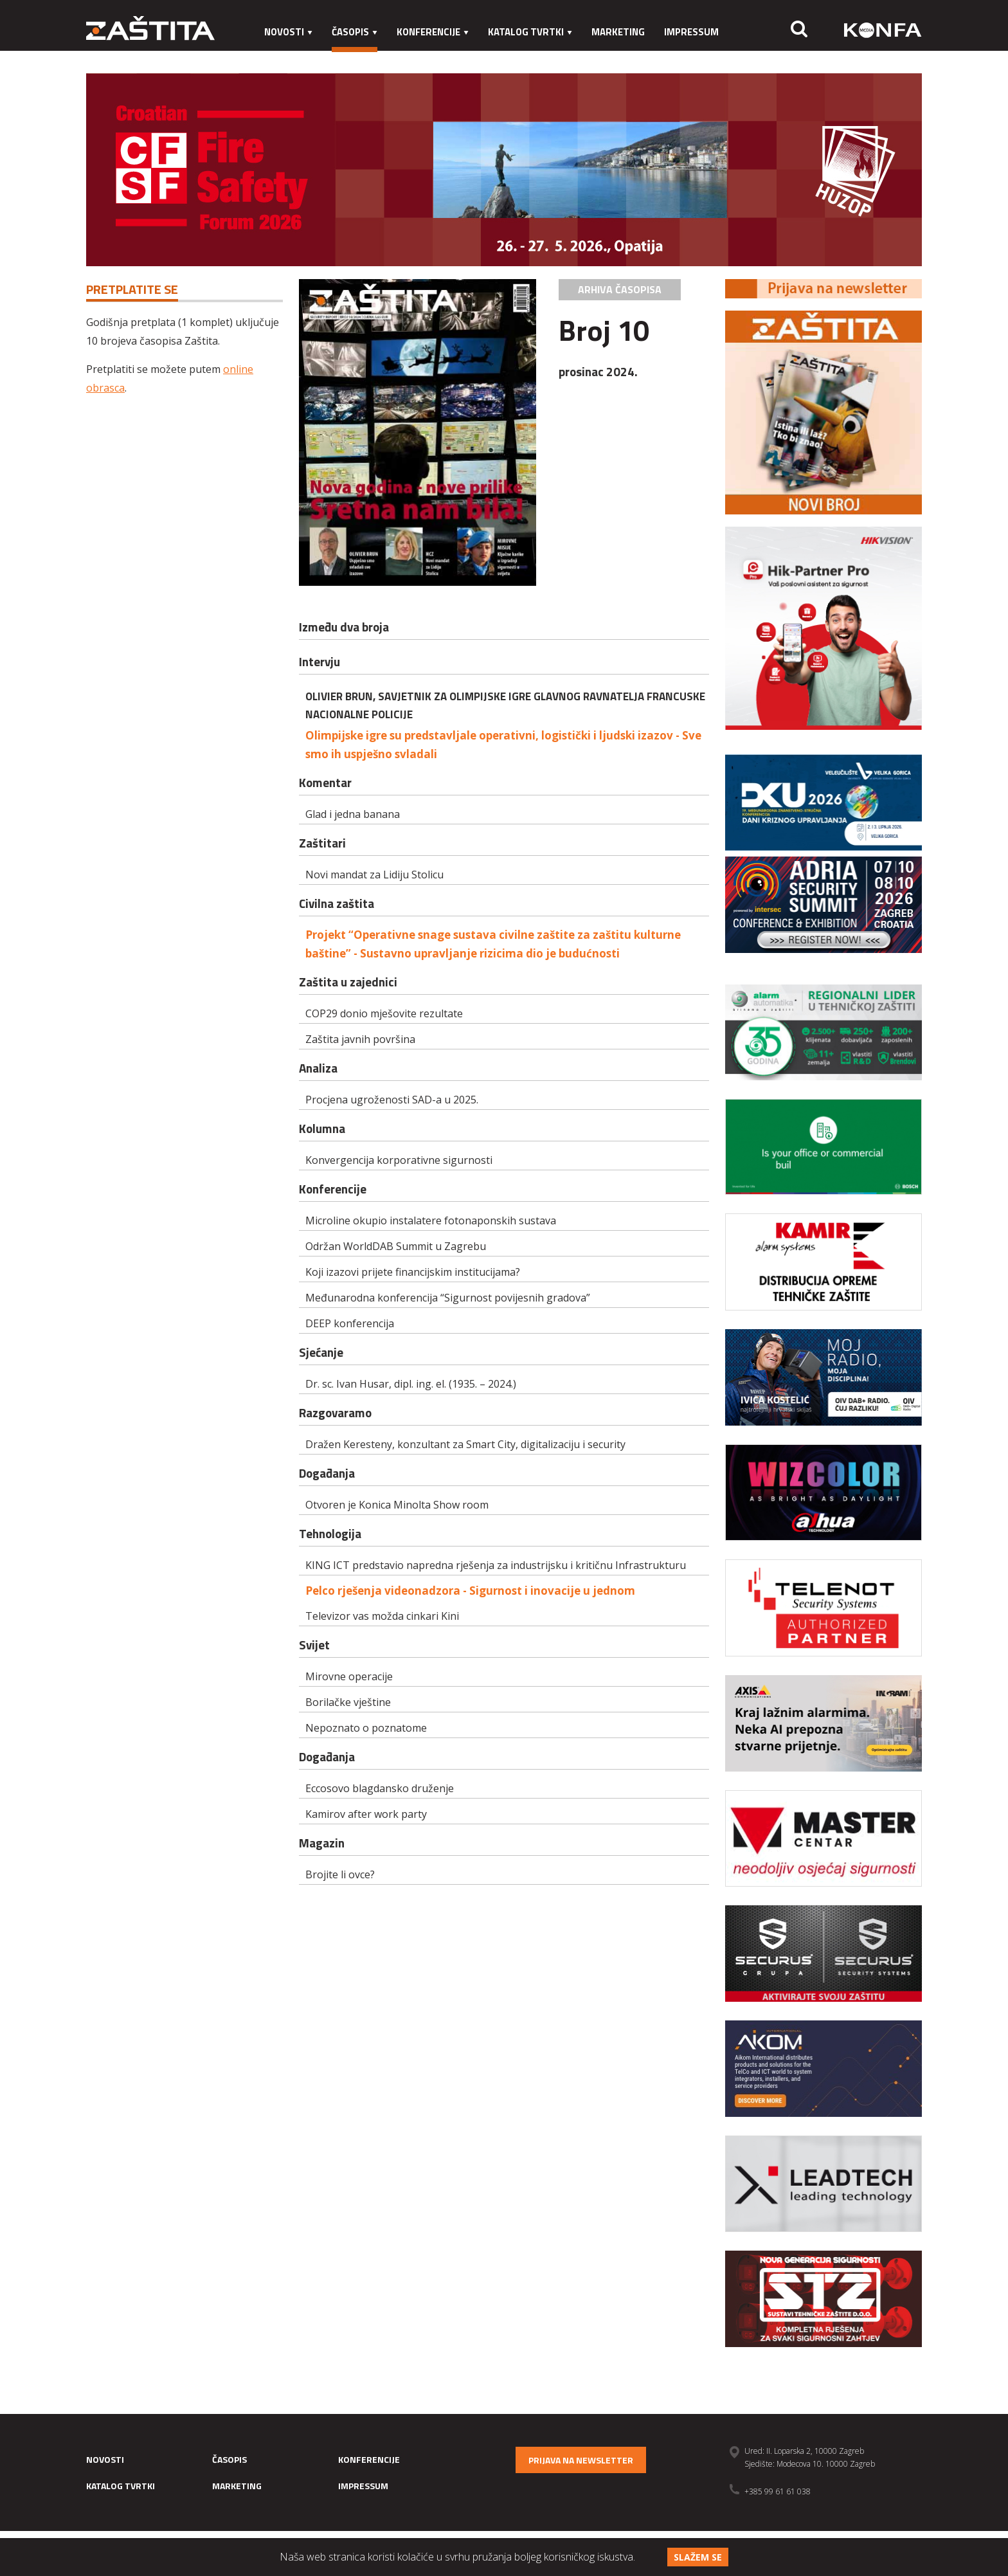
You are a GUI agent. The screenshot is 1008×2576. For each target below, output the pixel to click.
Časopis (354, 31)
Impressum (691, 31)
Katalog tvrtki (530, 31)
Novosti (288, 31)
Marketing (618, 31)
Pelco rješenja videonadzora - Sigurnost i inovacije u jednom (470, 1590)
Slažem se (698, 2557)
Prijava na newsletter (580, 2460)
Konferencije (433, 31)
